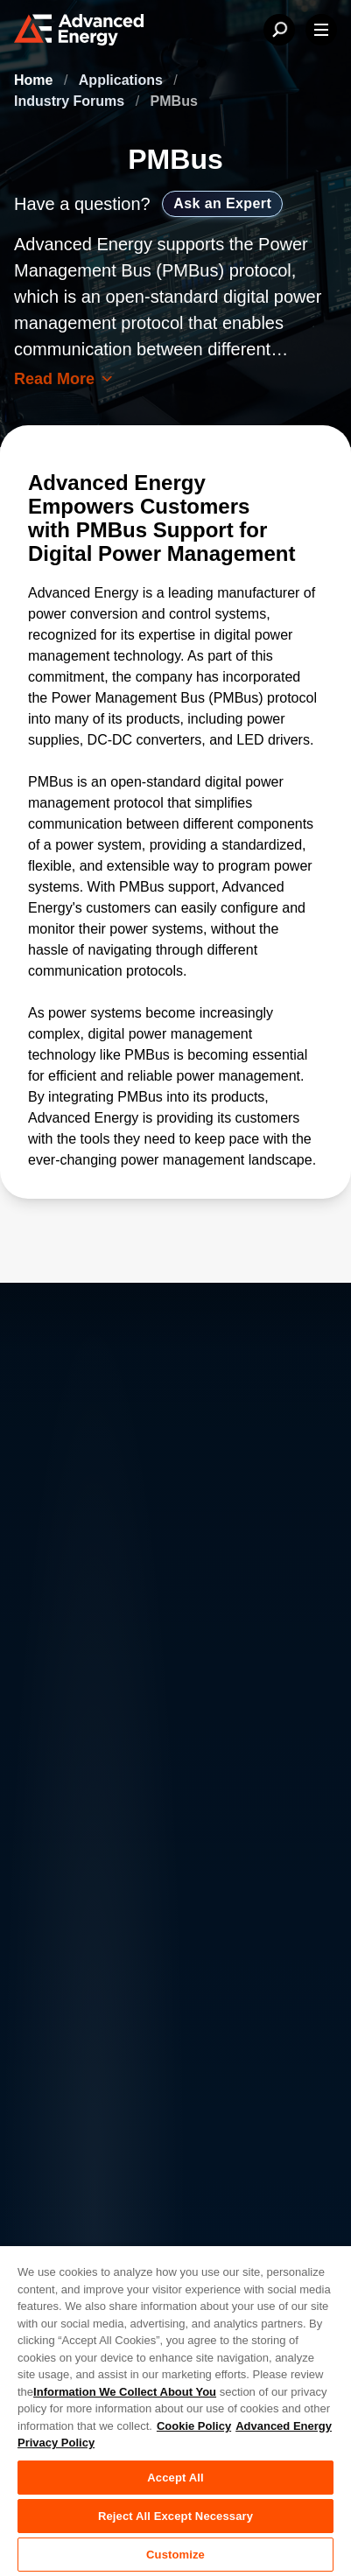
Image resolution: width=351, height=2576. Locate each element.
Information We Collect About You (124, 2391)
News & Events (61, 2026)
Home (35, 80)
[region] (175, 2410)
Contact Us (48, 1991)
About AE (43, 1956)
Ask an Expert (222, 203)
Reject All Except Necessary (175, 2516)
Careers (168, 1956)
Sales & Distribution (205, 2026)
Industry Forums (71, 101)
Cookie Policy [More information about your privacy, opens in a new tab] (194, 2425)
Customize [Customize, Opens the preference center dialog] (175, 2554)
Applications (122, 80)
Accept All (175, 2477)
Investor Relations (200, 1991)
